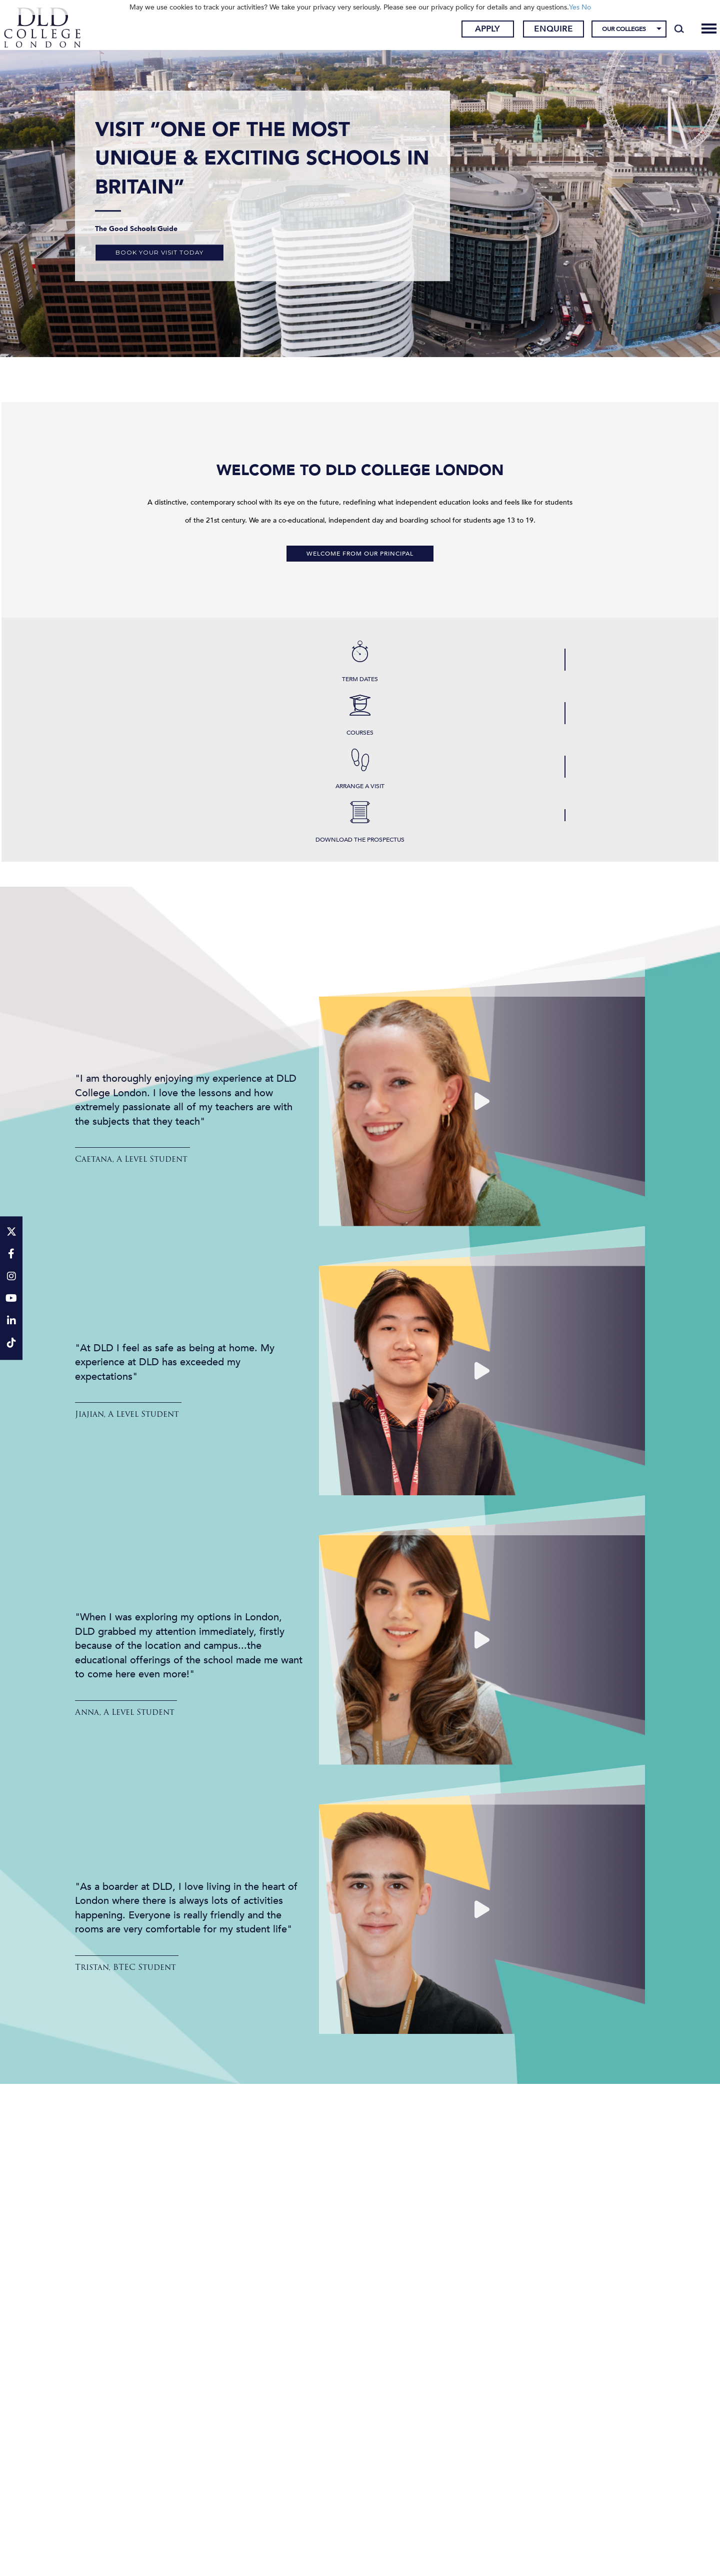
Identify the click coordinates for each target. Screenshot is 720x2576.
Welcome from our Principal (360, 554)
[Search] (664, 31)
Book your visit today (160, 252)
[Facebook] (11, 1254)
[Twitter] (11, 1232)
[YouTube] (11, 1299)
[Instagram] (11, 1277)
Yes (574, 7)
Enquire (538, 31)
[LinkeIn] (11, 1321)
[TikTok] (11, 1344)
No (586, 7)
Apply (472, 31)
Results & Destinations (360, 2269)
